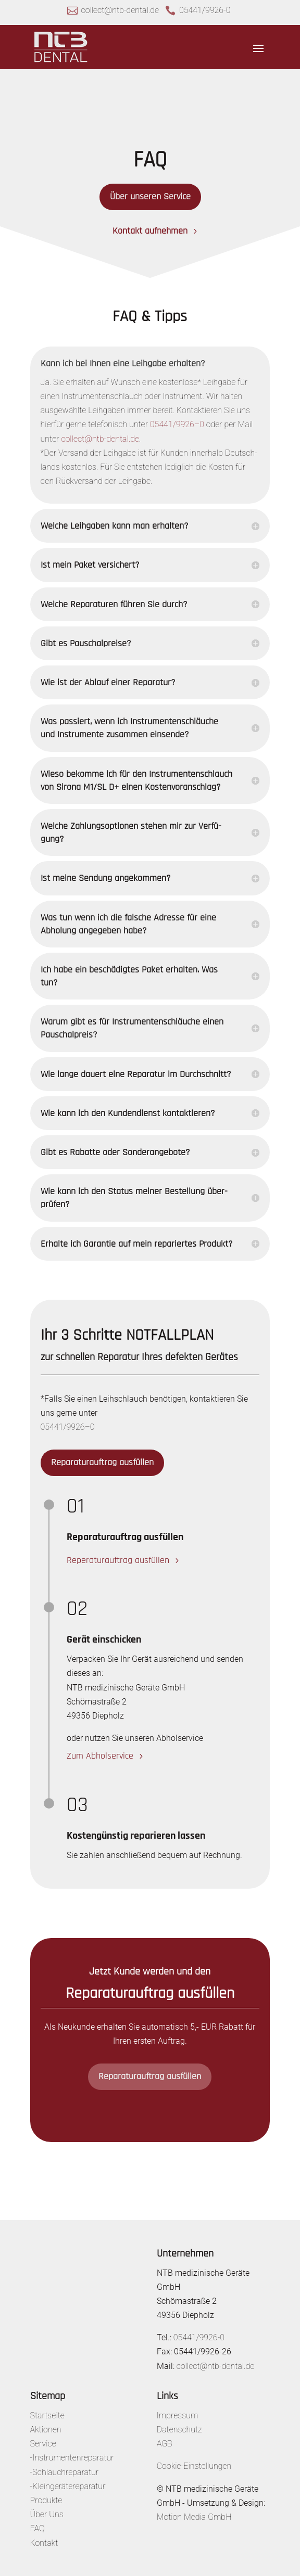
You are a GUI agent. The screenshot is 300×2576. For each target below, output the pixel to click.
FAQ (37, 2528)
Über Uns (47, 2514)
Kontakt (44, 2543)
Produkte (46, 2500)
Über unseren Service (150, 196)
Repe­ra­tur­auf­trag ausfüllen (118, 1560)
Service (43, 2444)
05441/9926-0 (204, 10)
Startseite (47, 2415)
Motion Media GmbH (194, 2517)
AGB (164, 2444)
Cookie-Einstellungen (194, 2466)
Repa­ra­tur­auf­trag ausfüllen (102, 1462)
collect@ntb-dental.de (120, 10)
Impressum (177, 2415)
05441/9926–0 (177, 424)
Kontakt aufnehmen (150, 231)
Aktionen (45, 2429)
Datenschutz (179, 2429)
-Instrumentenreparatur (72, 2458)
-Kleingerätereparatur (68, 2486)
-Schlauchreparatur (64, 2472)
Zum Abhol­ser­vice (100, 1756)
